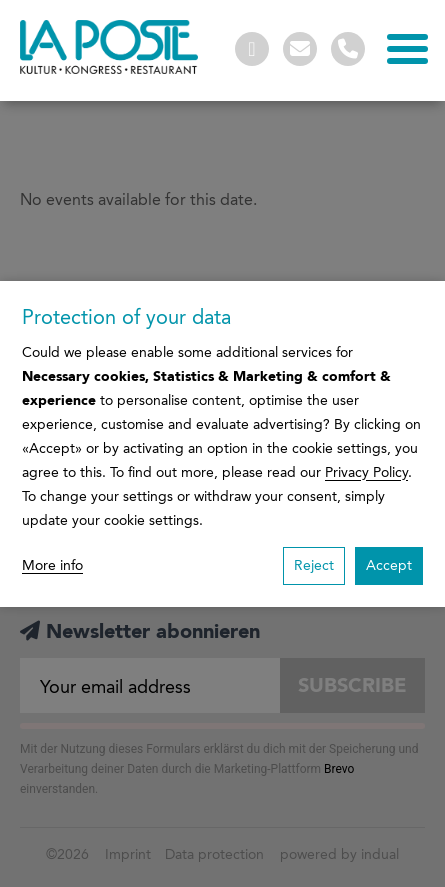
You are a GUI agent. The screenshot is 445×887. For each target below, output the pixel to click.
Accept (389, 565)
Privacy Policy (366, 472)
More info (52, 565)
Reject (314, 565)
